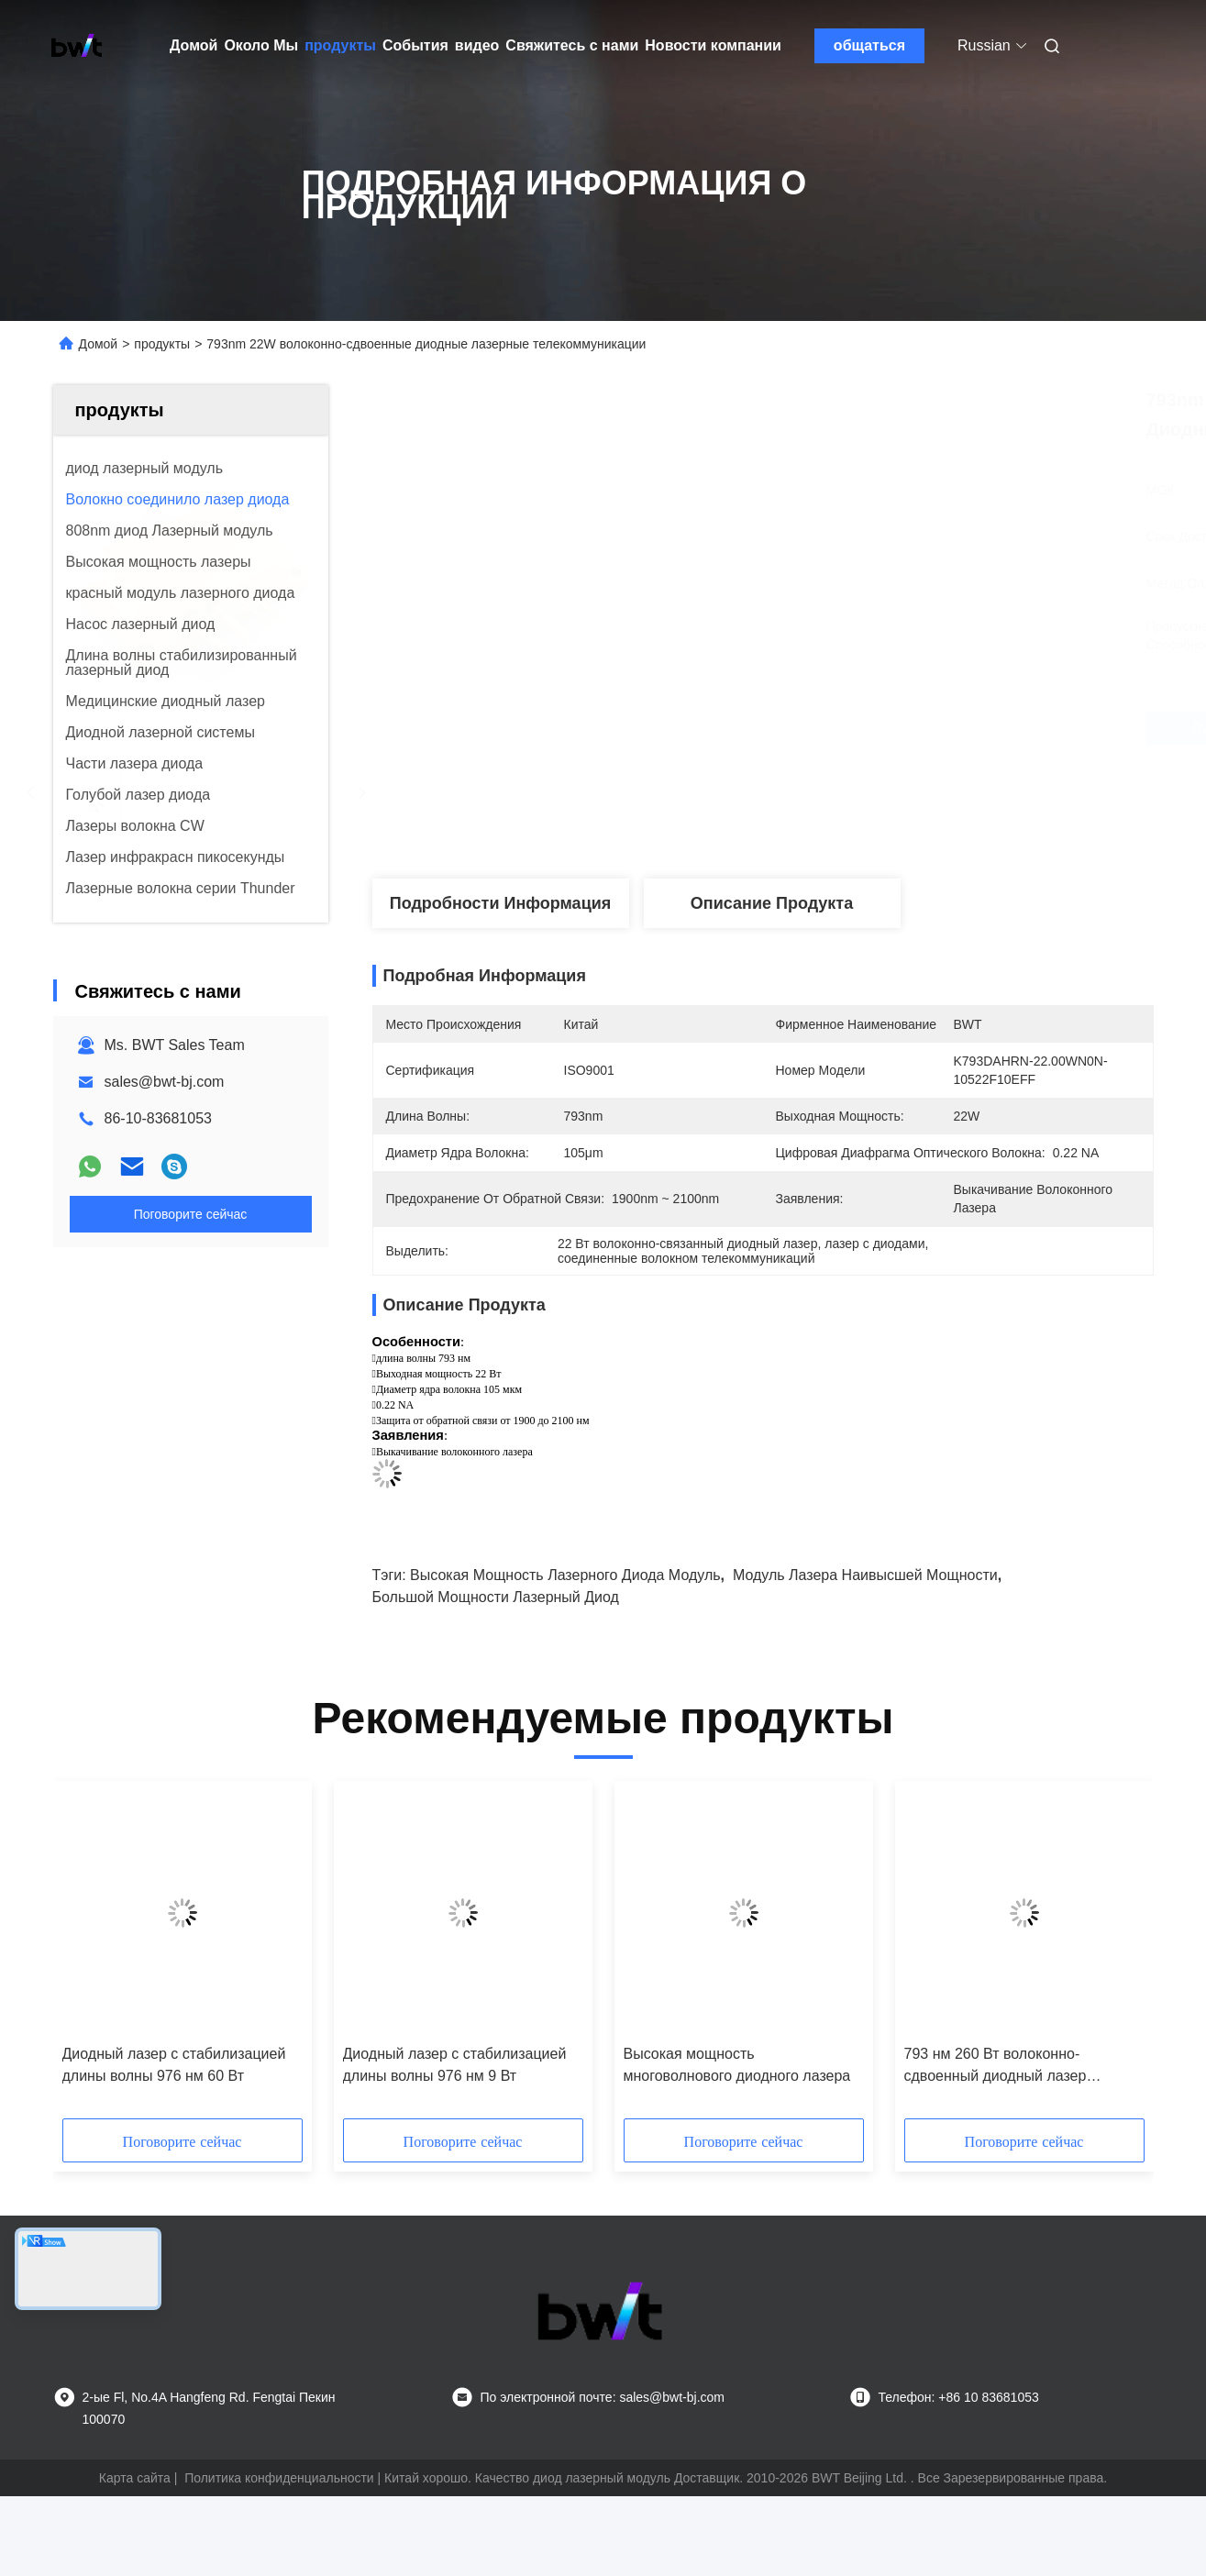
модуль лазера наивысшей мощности (865, 1575)
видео (477, 45)
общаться (869, 45)
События (415, 45)
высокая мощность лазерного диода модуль (565, 1575)
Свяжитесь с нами (571, 45)
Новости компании (713, 45)
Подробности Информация (501, 903)
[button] (108, 1956)
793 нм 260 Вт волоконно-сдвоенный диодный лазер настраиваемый (995, 2066)
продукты (340, 45)
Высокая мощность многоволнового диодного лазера (737, 2065)
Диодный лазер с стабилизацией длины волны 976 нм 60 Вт (174, 2065)
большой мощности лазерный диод (495, 1597)
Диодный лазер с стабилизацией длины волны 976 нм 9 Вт (455, 2065)
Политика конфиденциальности (279, 2478)
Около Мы (261, 45)
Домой (193, 45)
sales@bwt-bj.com (165, 1081)
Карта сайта (135, 2478)
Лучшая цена (861, 728)
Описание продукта (772, 903)
